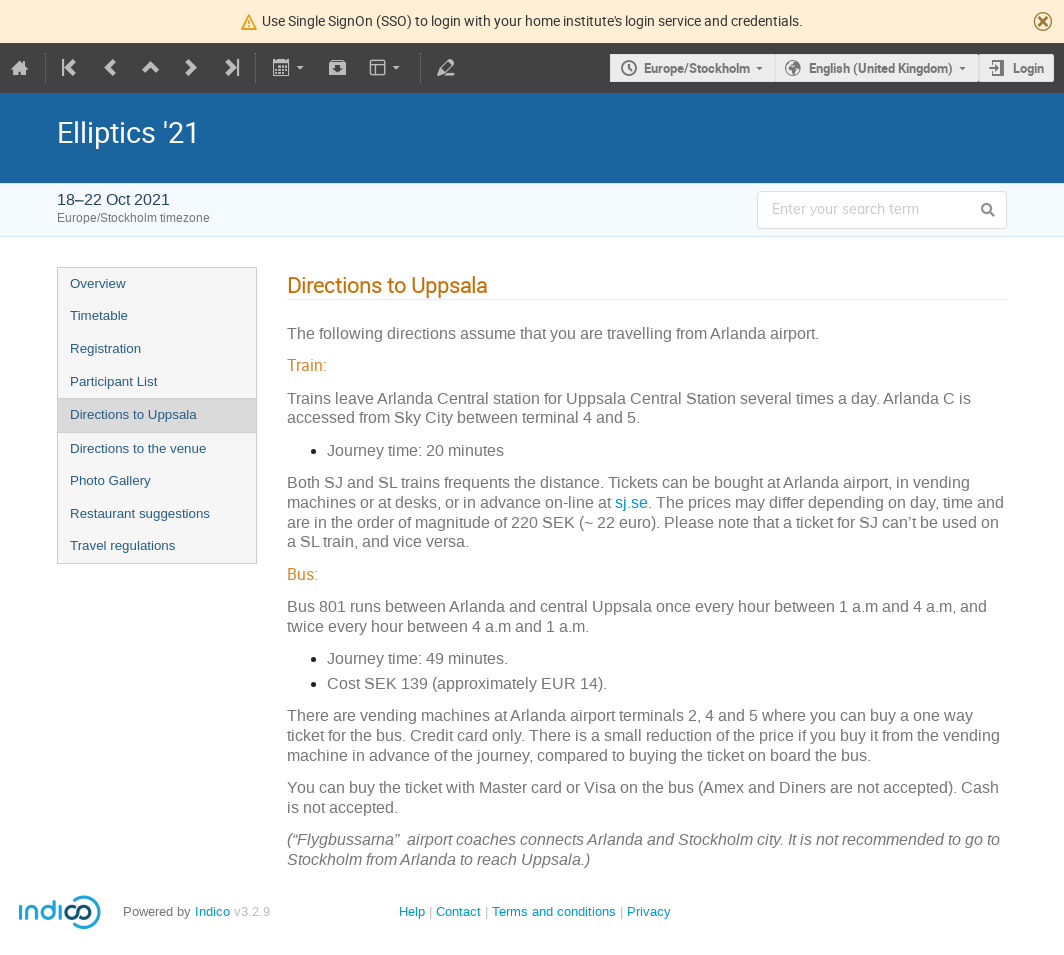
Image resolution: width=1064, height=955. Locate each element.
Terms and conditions (554, 911)
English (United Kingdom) (881, 68)
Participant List (113, 381)
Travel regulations (122, 545)
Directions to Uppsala (133, 414)
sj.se (631, 502)
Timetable (99, 315)
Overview (98, 283)
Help (412, 911)
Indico (212, 911)
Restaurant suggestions (140, 513)
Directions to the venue (138, 448)
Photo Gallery (110, 480)
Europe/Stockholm (697, 68)
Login (1028, 68)
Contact (458, 911)
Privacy (649, 911)
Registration (105, 348)
